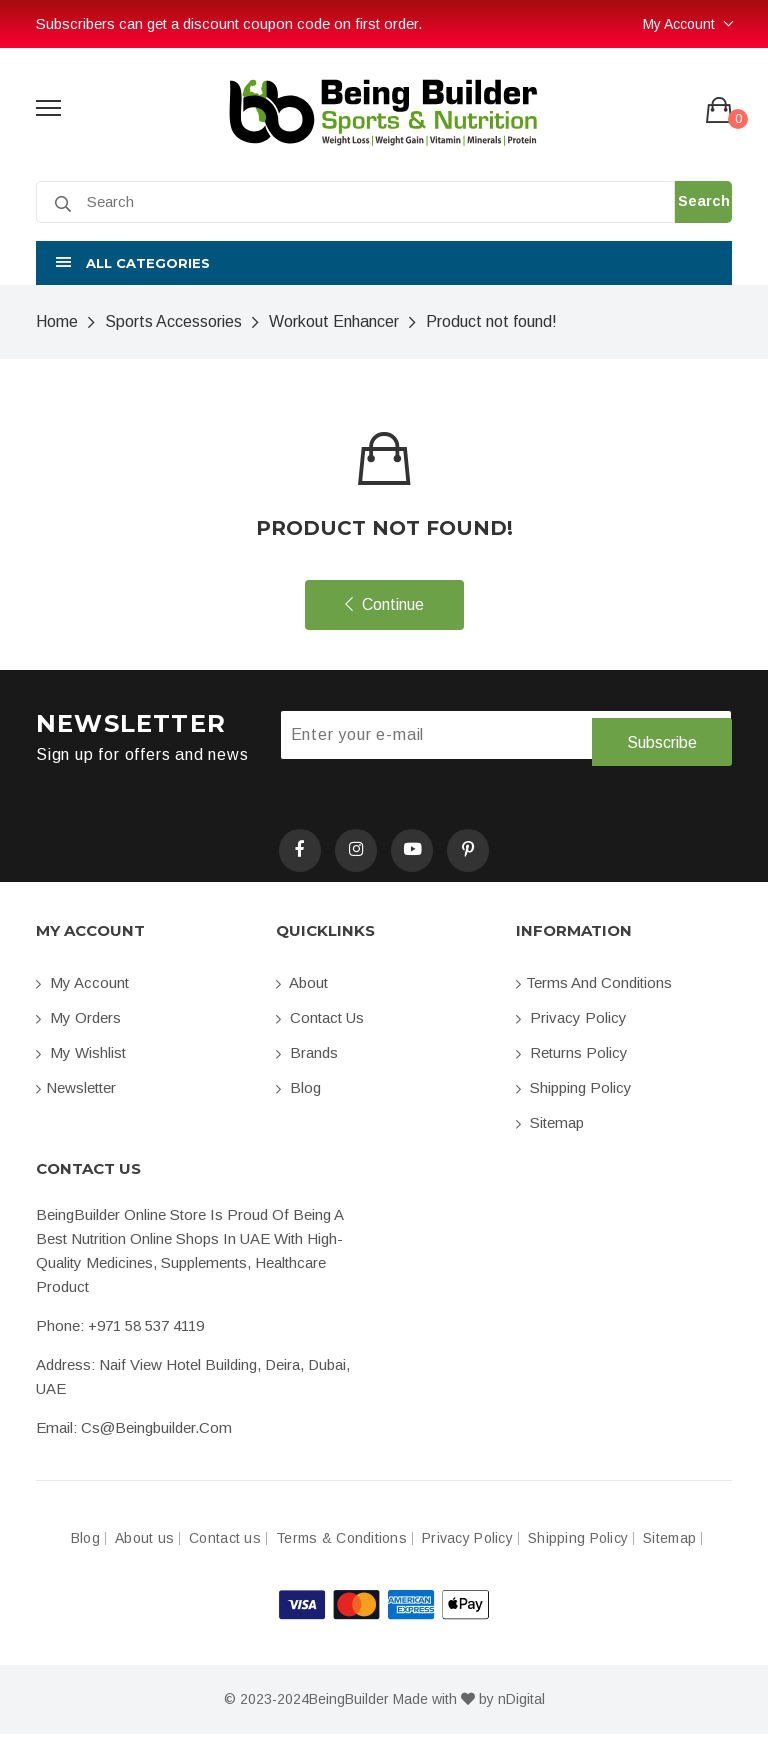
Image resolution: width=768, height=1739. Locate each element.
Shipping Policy (574, 1092)
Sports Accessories (173, 321)
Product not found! (491, 321)
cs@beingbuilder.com (156, 1432)
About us (144, 1543)
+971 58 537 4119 (146, 1330)
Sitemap (550, 1127)
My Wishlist (81, 1057)
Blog (298, 1092)
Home (57, 321)
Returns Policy (572, 1057)
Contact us (320, 1022)
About (302, 987)
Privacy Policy (571, 1022)
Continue (384, 604)
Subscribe (661, 735)
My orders (78, 1022)
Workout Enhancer (334, 321)
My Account (679, 24)
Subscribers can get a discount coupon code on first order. (229, 23)
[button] (384, 263)
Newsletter (76, 1092)
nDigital (521, 1704)
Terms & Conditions (341, 1543)
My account (82, 987)
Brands (307, 1057)
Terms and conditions (594, 987)
